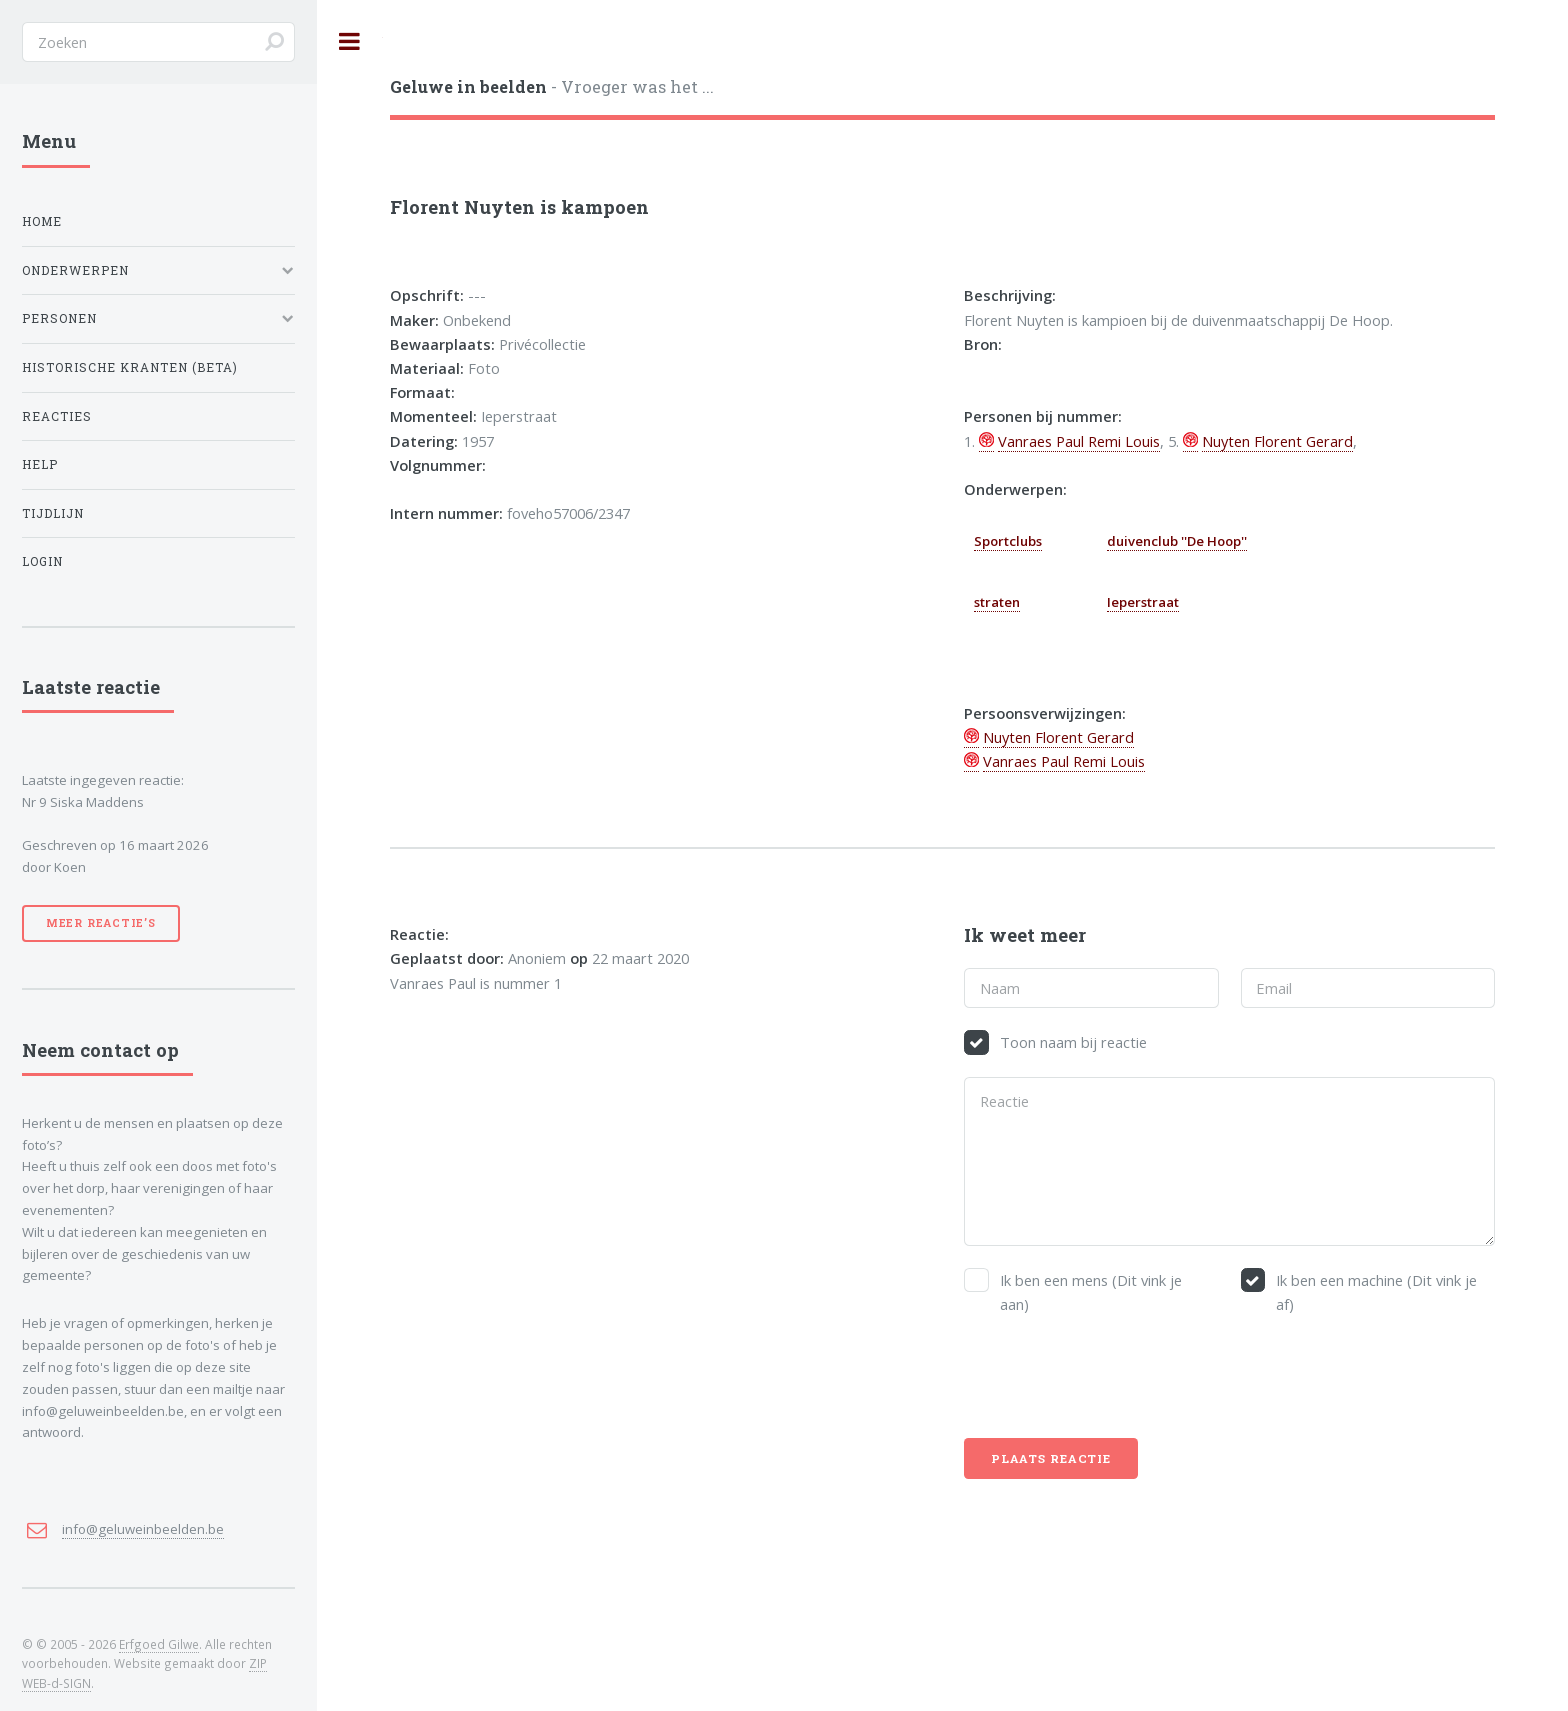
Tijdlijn (53, 513)
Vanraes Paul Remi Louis (1079, 441)
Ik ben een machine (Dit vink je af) (1376, 1292)
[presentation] (1116, 1377)
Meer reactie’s (101, 923)
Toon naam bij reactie (1073, 1042)
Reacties (57, 416)
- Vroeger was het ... (552, 86)
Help (40, 464)
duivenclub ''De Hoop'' (1177, 541)
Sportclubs (1008, 541)
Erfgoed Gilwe (159, 1644)
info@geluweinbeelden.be (143, 1529)
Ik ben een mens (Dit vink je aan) (1091, 1292)
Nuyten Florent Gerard (1277, 441)
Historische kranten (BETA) (130, 367)
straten (997, 602)
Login (42, 561)
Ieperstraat (1143, 602)
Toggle (350, 41)
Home (42, 221)
